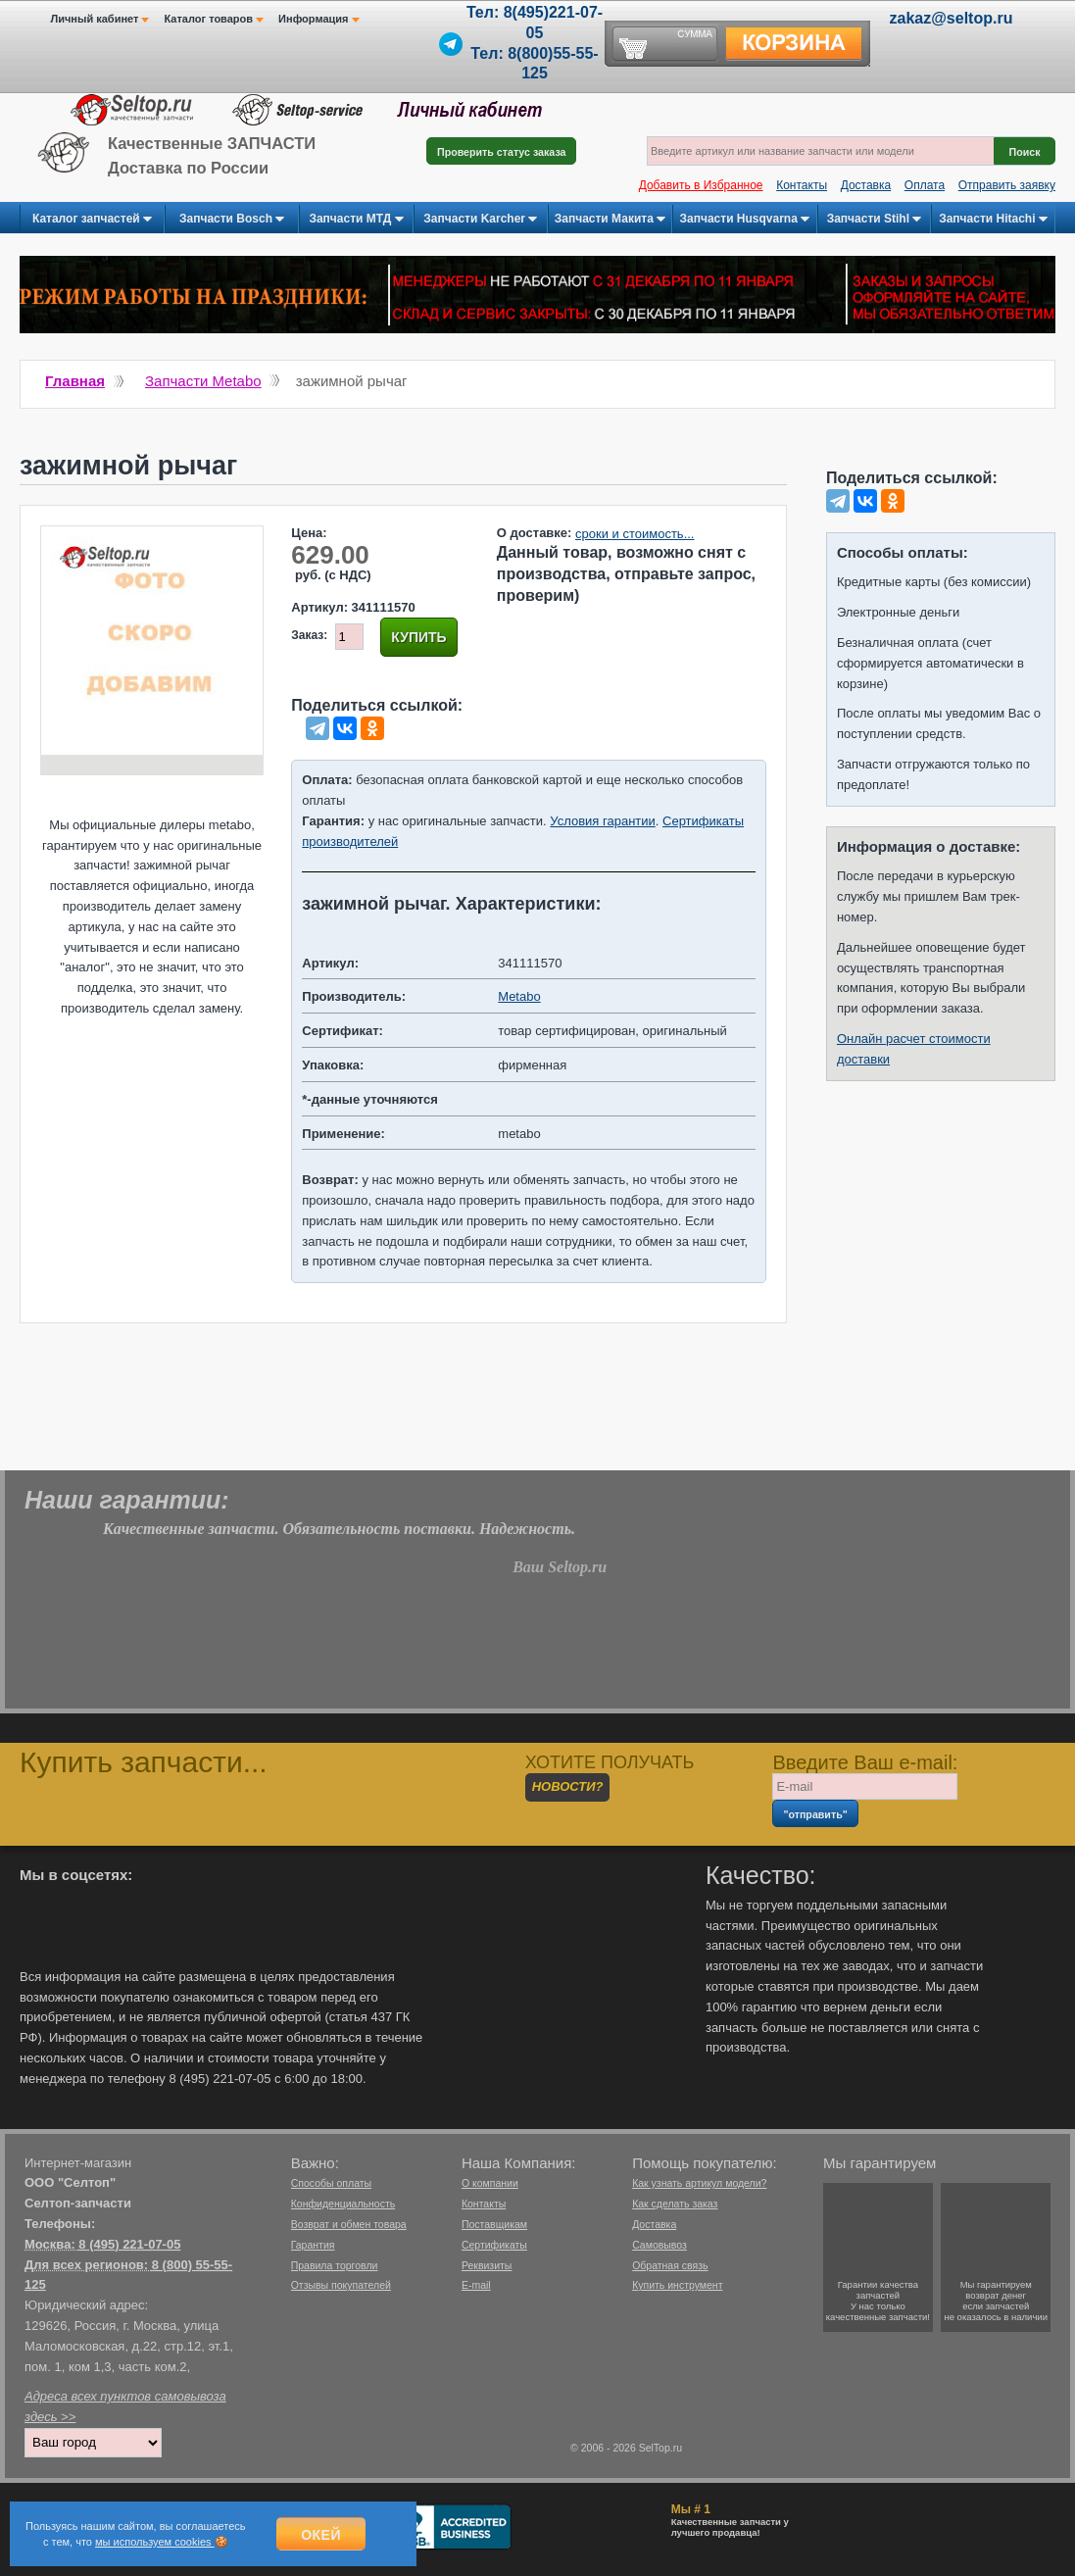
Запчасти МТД (356, 219)
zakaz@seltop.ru (951, 18)
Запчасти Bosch (231, 219)
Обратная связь (670, 2265)
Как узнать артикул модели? (699, 2183)
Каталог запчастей (92, 219)
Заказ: (309, 635)
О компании (490, 2183)
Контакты (801, 185)
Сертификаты (494, 2245)
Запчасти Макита (610, 219)
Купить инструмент (677, 2285)
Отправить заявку (1006, 185)
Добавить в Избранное (701, 185)
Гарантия (313, 2245)
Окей (321, 2535)
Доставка (866, 185)
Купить (418, 637)
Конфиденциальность (343, 2203)
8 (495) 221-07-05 (129, 2244)
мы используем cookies (155, 2542)
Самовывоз (659, 2245)
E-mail (476, 2285)
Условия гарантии (602, 821)
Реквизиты (487, 2265)
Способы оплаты (331, 2183)
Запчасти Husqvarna (745, 219)
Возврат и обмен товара (349, 2224)
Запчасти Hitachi (993, 219)
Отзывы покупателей (341, 2285)
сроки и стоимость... (634, 533)
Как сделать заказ (674, 2203)
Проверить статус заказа (501, 152)
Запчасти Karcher (480, 219)
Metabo (519, 996)
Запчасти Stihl (874, 219)
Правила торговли (334, 2265)
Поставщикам (494, 2224)
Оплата (924, 185)
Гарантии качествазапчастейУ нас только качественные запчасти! (878, 2300)
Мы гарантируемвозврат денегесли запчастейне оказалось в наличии (996, 2300)
